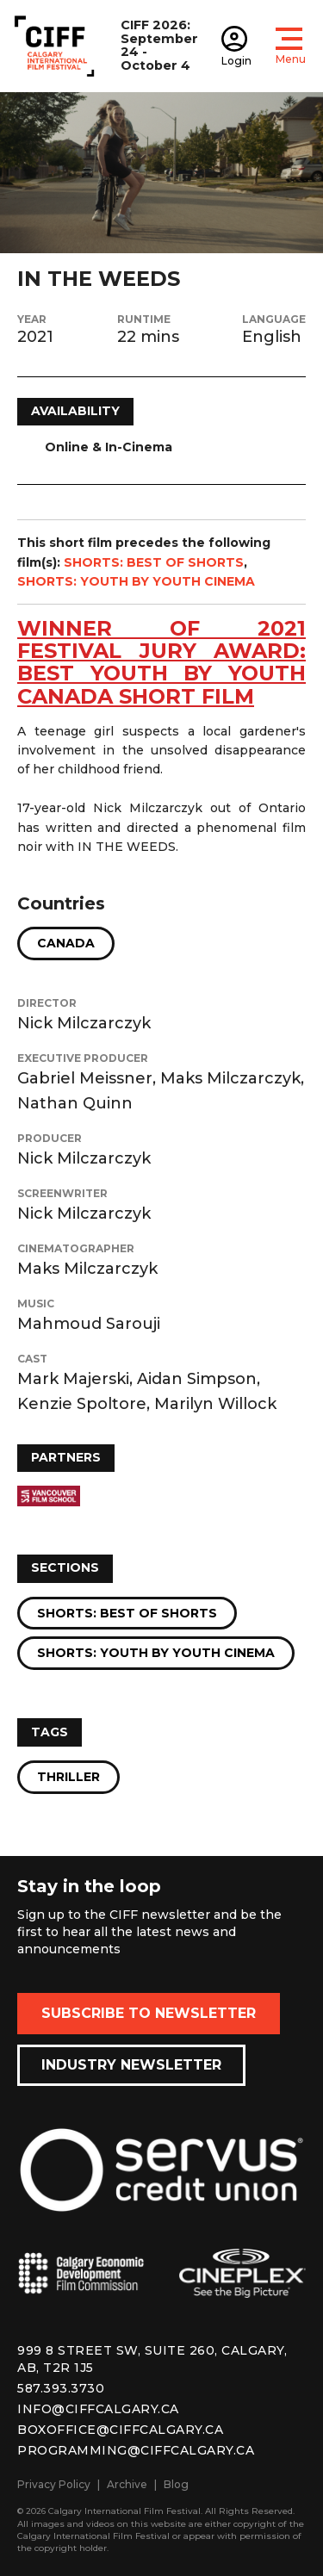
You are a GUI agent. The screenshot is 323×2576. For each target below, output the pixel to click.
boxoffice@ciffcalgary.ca (120, 2429)
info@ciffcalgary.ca (98, 2409)
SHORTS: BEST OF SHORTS (154, 562)
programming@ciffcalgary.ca (135, 2450)
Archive (127, 2484)
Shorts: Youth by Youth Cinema (156, 1652)
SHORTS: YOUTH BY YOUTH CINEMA (136, 581)
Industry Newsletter (131, 2065)
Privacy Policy (53, 2484)
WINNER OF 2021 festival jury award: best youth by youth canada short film (161, 662)
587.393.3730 (60, 2388)
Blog (176, 2484)
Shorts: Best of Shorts (127, 1613)
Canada (66, 943)
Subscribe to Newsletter (148, 2013)
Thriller (68, 1777)
